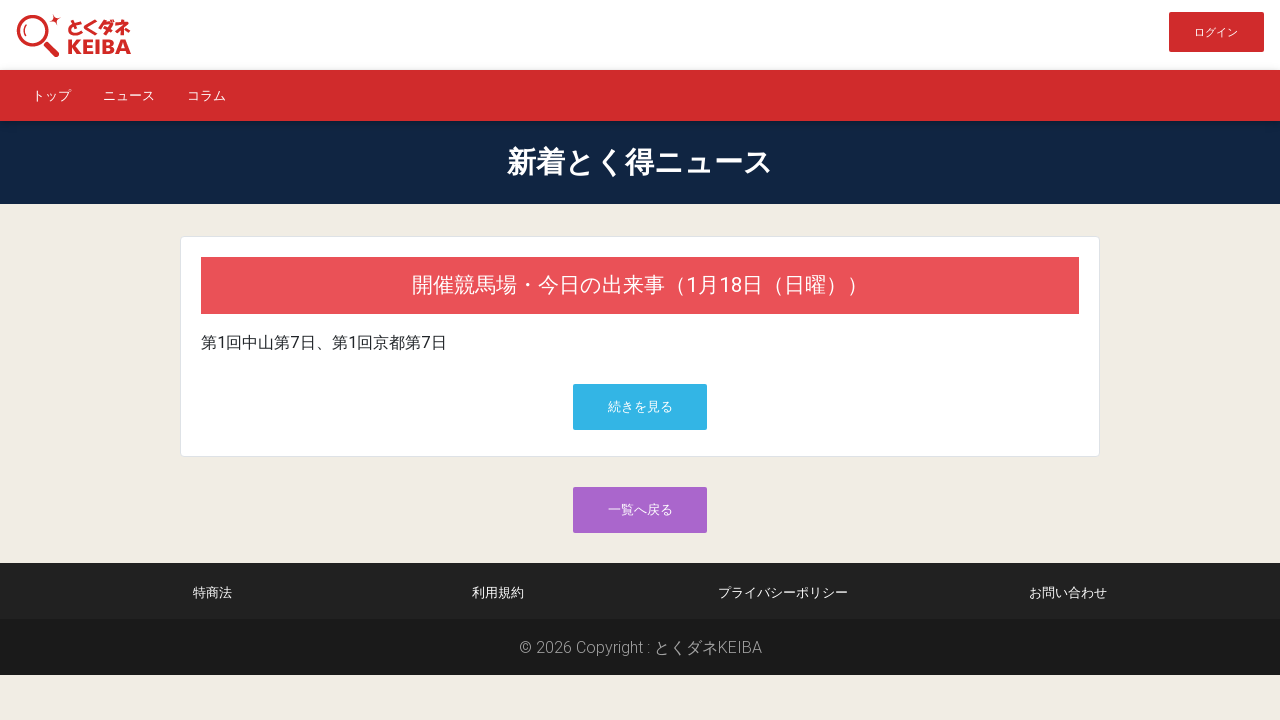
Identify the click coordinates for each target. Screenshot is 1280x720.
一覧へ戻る (640, 509)
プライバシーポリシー (783, 592)
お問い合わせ (1068, 592)
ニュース (129, 95)
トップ (51, 95)
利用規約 (498, 592)
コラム (206, 95)
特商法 (212, 592)
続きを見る (640, 406)
